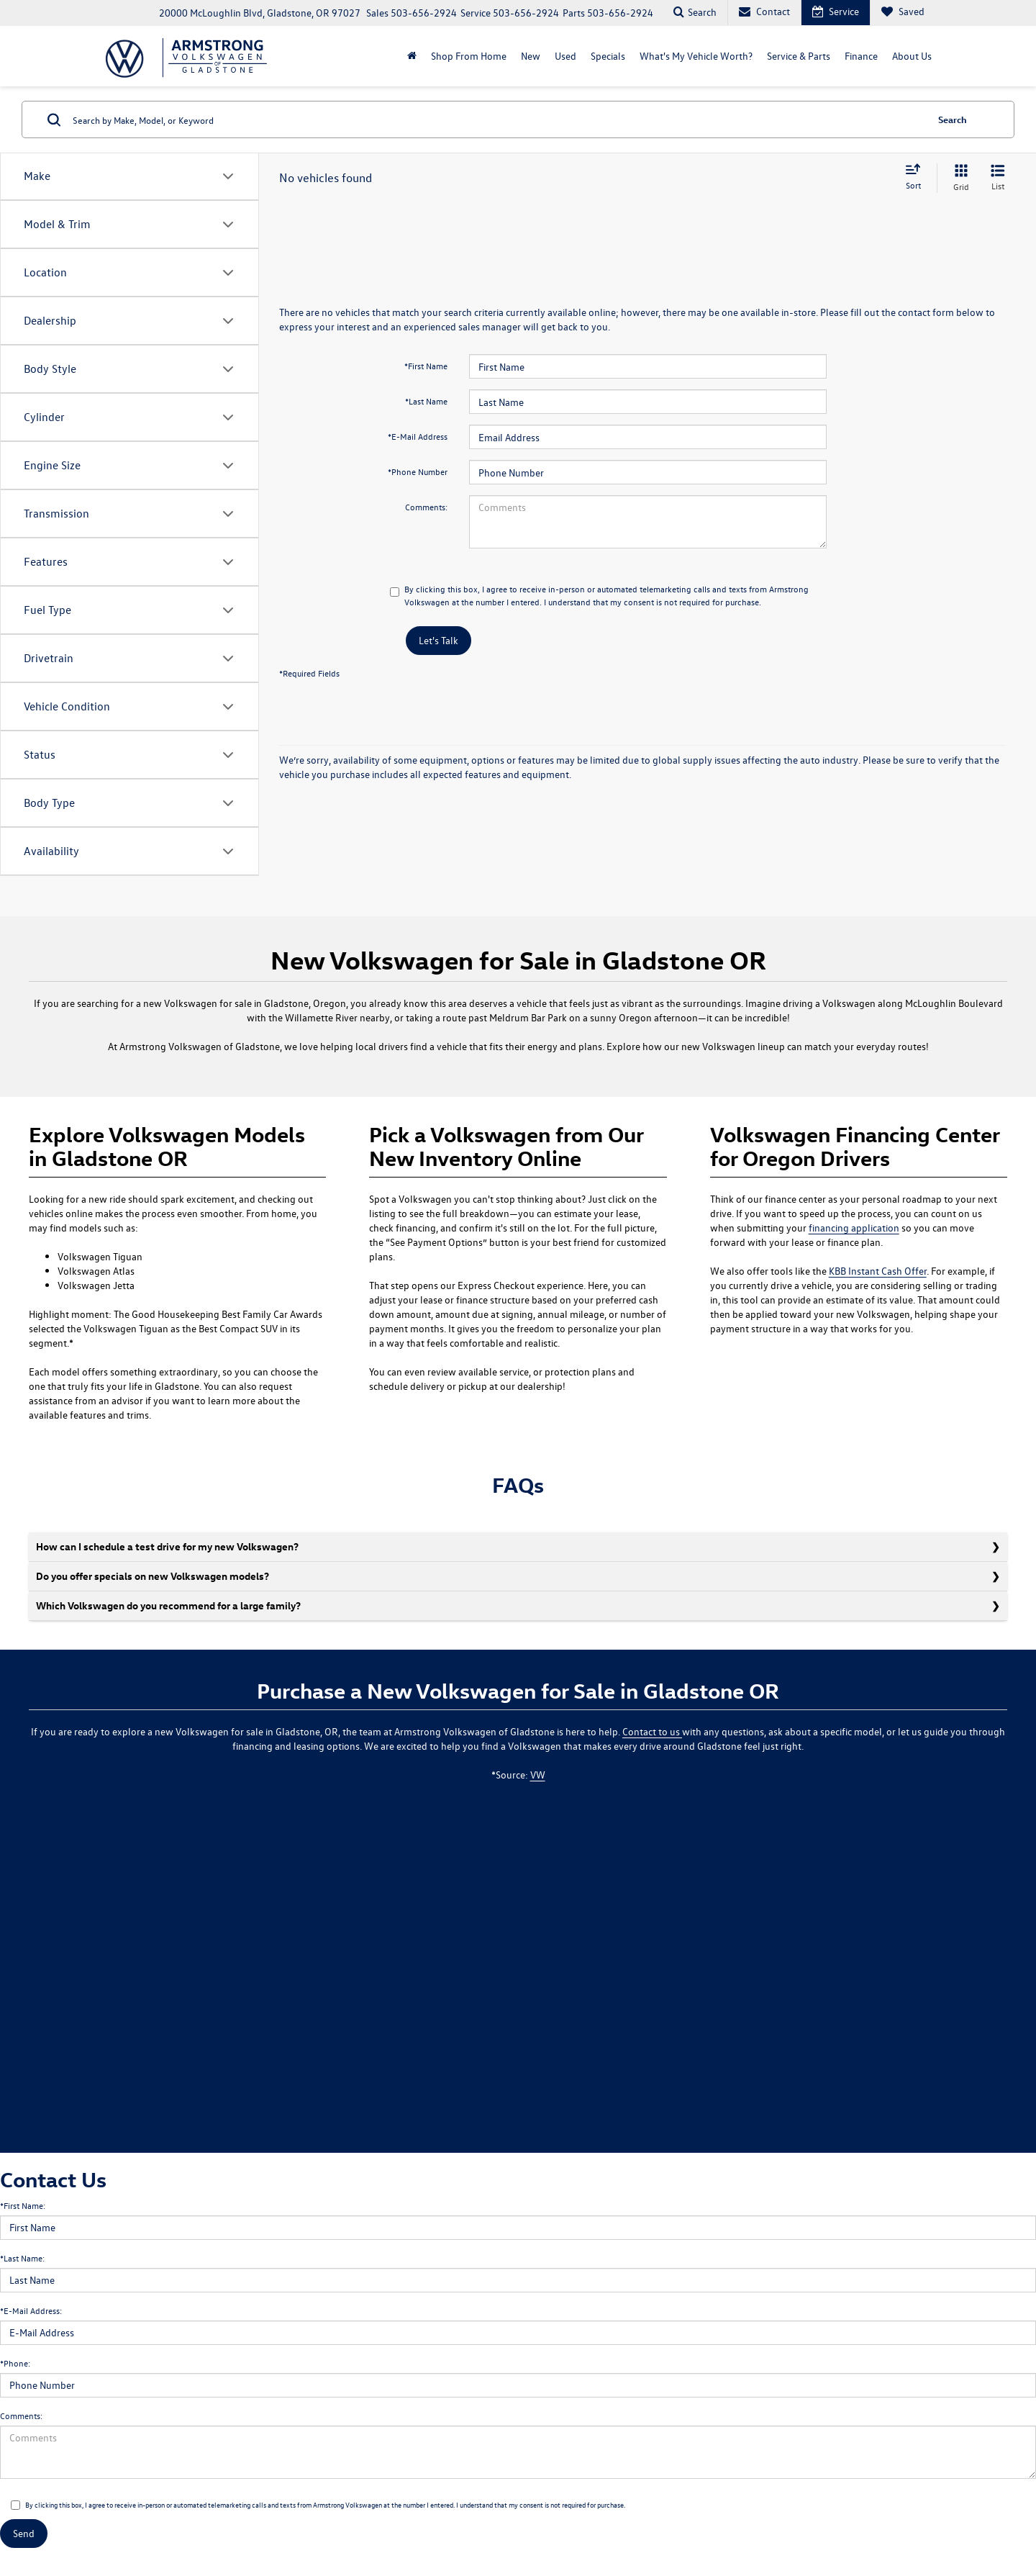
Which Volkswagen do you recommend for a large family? (168, 1605)
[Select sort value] (917, 177)
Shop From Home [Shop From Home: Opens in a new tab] (468, 56)
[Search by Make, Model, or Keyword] (497, 119)
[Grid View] (958, 178)
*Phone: (15, 2363)
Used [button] (565, 56)
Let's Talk (438, 640)
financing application (854, 1227)
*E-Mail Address (417, 436)
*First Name (425, 365)
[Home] (412, 56)
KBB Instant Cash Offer (878, 1271)
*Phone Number (417, 471)
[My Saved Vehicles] (902, 12)
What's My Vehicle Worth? (696, 56)
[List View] (998, 178)
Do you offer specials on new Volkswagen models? (152, 1576)
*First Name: (22, 2205)
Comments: (426, 506)
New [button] (530, 56)
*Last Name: (22, 2258)
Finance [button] (861, 56)
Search (952, 119)
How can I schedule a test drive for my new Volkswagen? (167, 1546)
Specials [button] (608, 56)
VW (537, 1774)
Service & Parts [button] (798, 56)
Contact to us (652, 1731)
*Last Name (426, 401)
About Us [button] (912, 56)
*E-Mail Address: (31, 2310)
